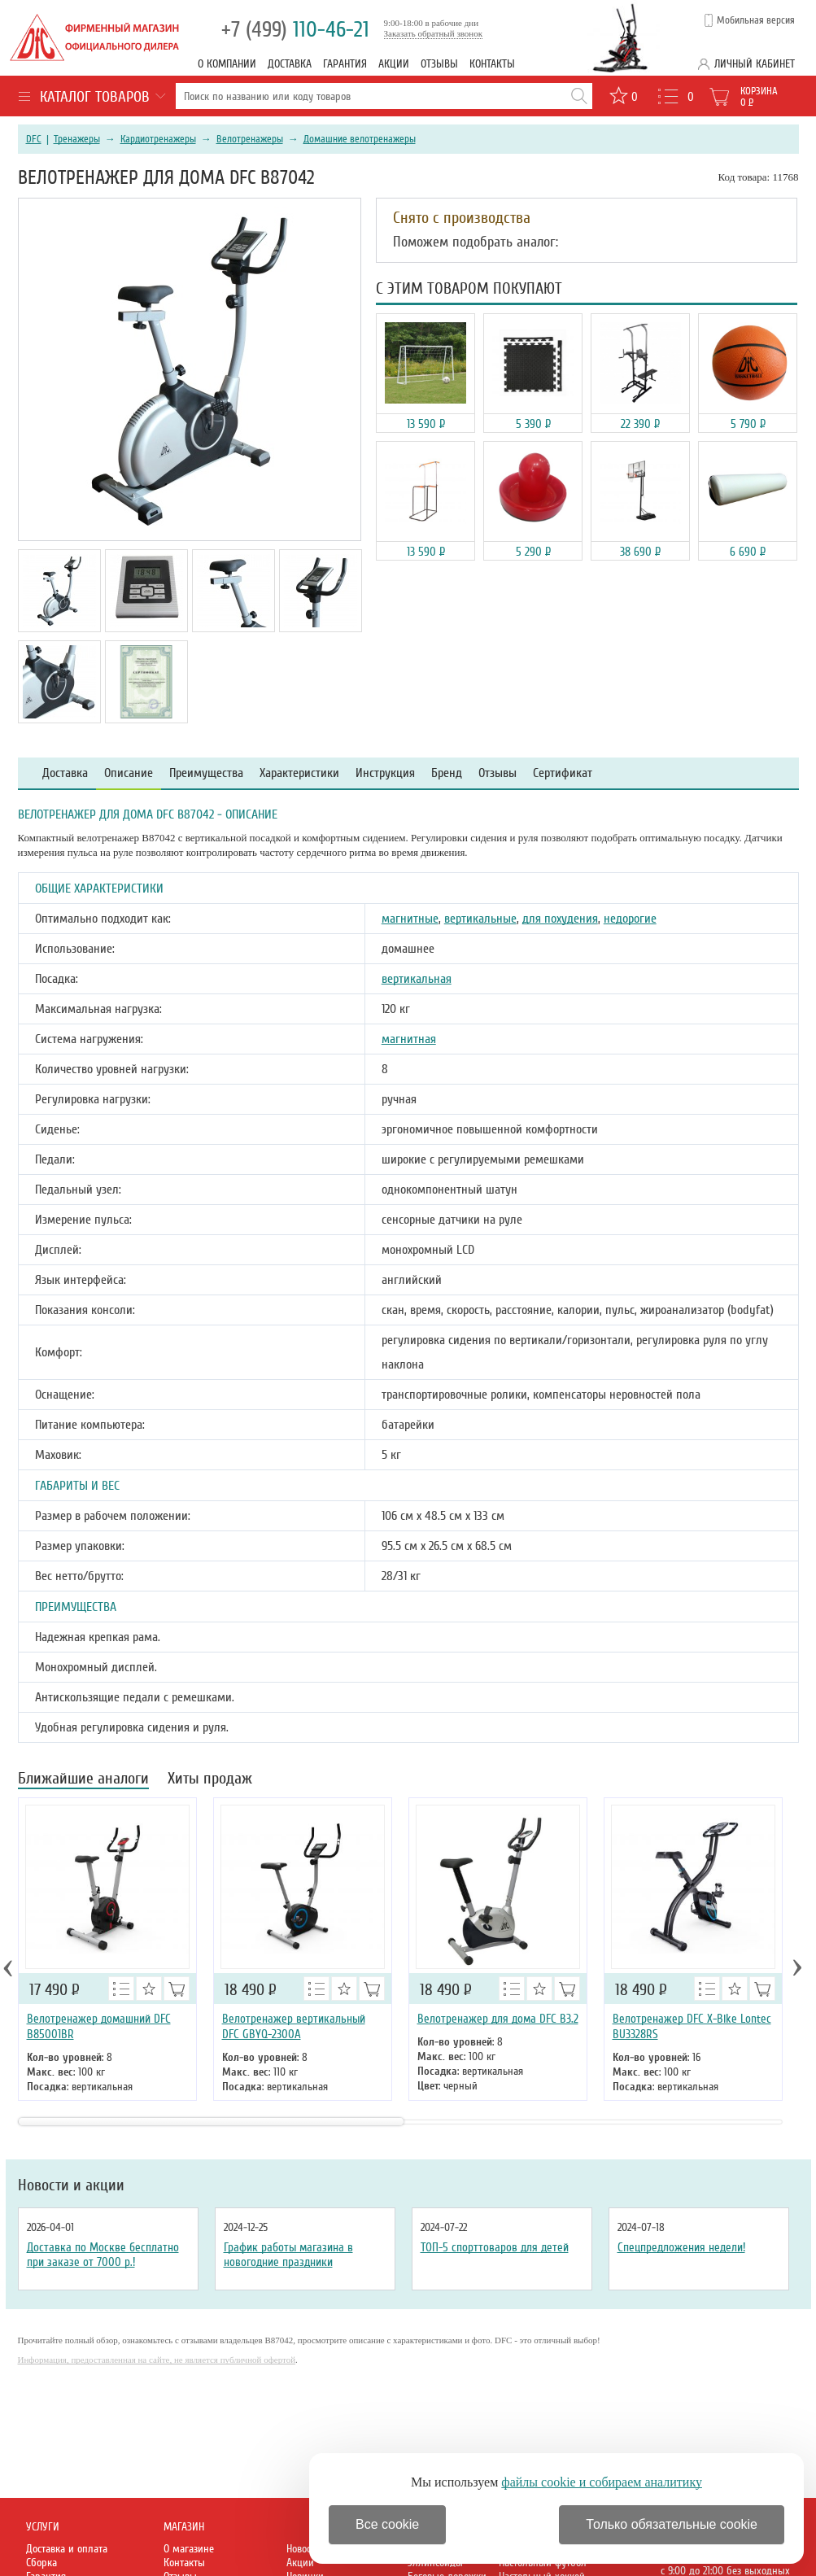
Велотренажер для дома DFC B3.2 (497, 2018)
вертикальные (480, 918)
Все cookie (387, 2524)
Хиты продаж (210, 1779)
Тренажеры (77, 139)
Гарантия (345, 64)
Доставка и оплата (66, 2549)
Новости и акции (71, 2185)
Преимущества (206, 773)
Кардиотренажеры (158, 139)
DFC (33, 139)
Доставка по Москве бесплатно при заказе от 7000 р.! (103, 2254)
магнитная (409, 1039)
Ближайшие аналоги (83, 1779)
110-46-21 (295, 29)
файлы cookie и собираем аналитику (601, 2482)
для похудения (560, 918)
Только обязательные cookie (671, 2524)
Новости (303, 2549)
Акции (393, 64)
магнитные (410, 918)
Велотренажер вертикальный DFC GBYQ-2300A (293, 2026)
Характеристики (299, 773)
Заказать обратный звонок (433, 33)
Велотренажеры (249, 139)
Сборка (41, 2562)
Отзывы (439, 64)
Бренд (446, 773)
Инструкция (385, 773)
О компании (227, 64)
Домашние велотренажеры (359, 139)
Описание (128, 773)
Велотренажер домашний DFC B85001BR (99, 2026)
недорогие (630, 918)
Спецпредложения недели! (681, 2247)
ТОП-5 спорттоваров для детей (495, 2247)
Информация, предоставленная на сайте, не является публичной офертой (157, 2359)
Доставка (290, 64)
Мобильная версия (756, 20)
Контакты (492, 64)
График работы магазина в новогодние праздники (288, 2254)
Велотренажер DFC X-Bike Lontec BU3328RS (692, 2026)
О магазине (189, 2549)
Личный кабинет (754, 64)
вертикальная (417, 979)
